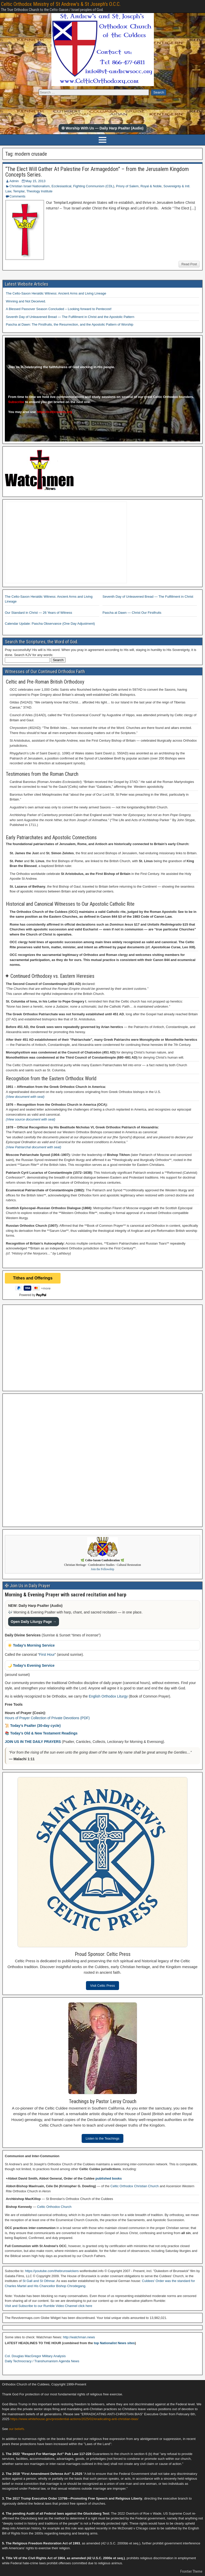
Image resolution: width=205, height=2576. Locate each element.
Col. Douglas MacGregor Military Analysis (35, 2356)
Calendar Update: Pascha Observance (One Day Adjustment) (50, 623)
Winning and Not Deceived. (26, 301)
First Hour (47, 1654)
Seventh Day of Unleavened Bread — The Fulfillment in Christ (147, 596)
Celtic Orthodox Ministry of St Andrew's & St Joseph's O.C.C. (61, 4)
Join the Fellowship (102, 1569)
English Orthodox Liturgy (108, 1696)
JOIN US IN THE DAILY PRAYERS (33, 1742)
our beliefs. (17, 2429)
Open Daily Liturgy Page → (33, 1622)
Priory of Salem (127, 186)
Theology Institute (39, 191)
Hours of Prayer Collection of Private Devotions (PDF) (47, 1718)
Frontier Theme (191, 2571)
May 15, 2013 (35, 181)
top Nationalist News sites (114, 2343)
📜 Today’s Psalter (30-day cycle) (33, 1726)
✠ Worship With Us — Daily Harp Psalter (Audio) (102, 128)
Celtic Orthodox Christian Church (135, 2186)
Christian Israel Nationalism (29, 186)
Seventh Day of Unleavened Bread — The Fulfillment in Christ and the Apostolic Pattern (70, 317)
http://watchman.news (79, 2337)
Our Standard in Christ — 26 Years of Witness (38, 613)
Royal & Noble (151, 186)
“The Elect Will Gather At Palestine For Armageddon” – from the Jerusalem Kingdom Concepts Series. (97, 172)
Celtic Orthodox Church (54, 2207)
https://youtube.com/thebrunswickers (52, 2271)
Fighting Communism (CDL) (93, 186)
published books (108, 2178)
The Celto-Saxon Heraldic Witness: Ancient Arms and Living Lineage (56, 293)
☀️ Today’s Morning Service (31, 1645)
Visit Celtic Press (102, 1985)
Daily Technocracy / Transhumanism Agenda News (42, 2361)
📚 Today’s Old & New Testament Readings (41, 1733)
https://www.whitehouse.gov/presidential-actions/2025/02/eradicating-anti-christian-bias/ (74, 2419)
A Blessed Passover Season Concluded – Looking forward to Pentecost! (59, 309)
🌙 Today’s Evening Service (31, 1665)
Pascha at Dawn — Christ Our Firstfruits (131, 613)
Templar (19, 191)
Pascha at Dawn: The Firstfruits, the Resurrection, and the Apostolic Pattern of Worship (69, 324)
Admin (14, 181)
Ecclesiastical (61, 186)
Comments (17, 196)
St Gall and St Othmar (38, 2281)
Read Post (189, 264)
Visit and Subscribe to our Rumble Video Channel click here (48, 2306)
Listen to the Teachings (103, 2138)
